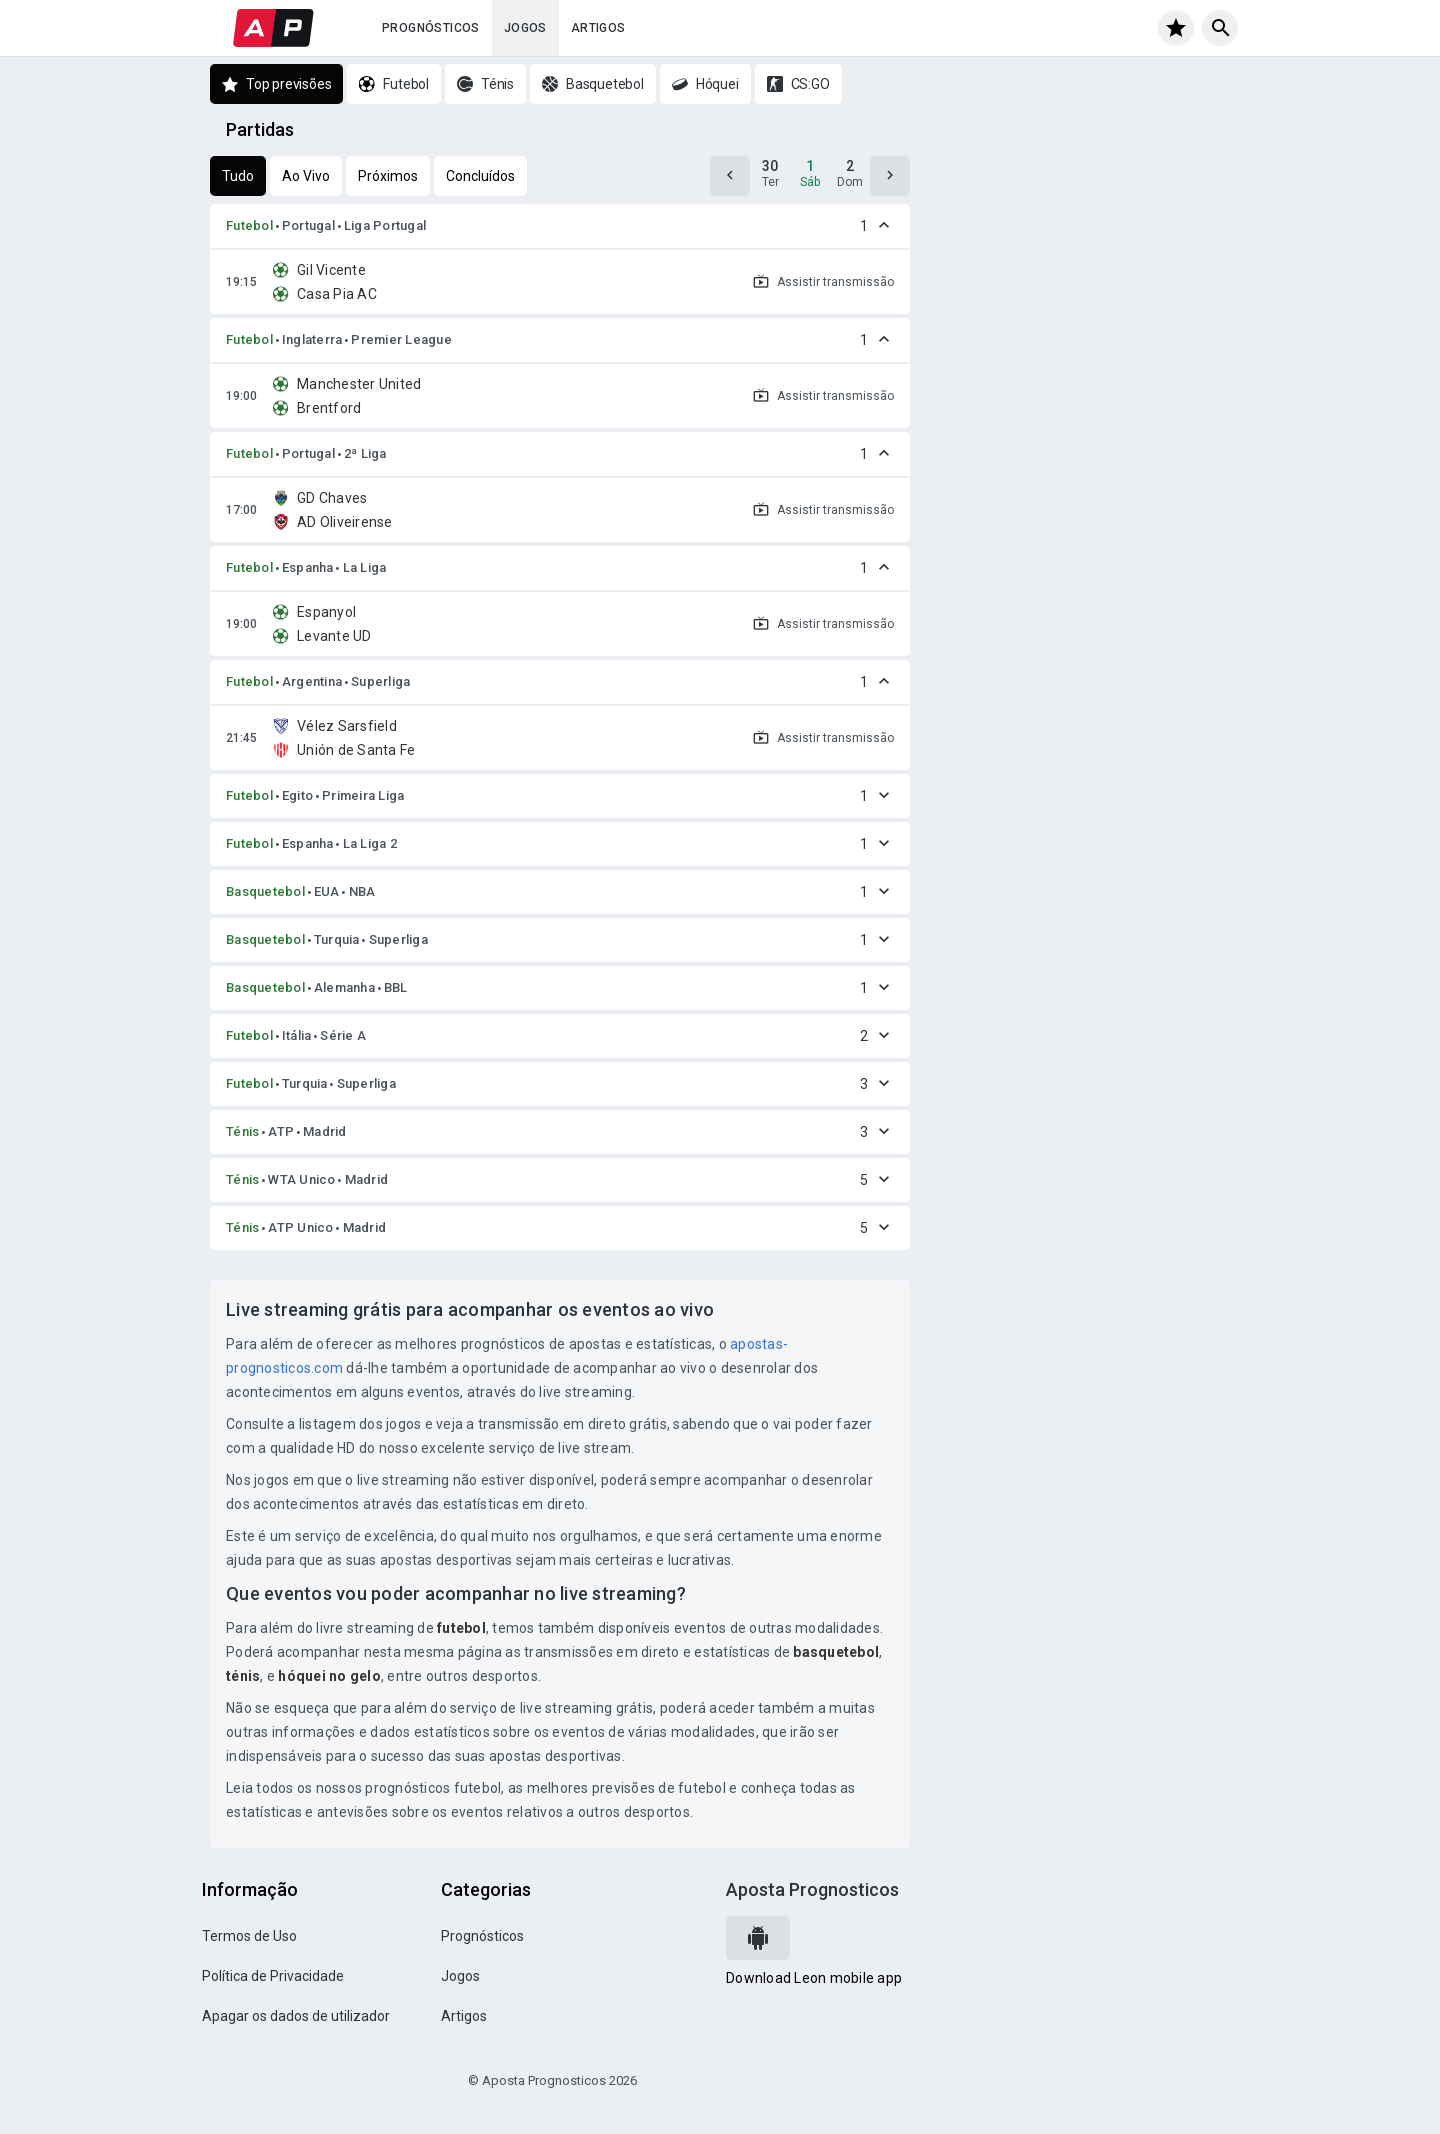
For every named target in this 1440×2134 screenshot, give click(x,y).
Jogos (525, 28)
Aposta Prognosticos (812, 1889)
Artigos (598, 28)
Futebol (249, 225)
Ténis (242, 1131)
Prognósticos (431, 28)
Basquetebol (265, 891)
